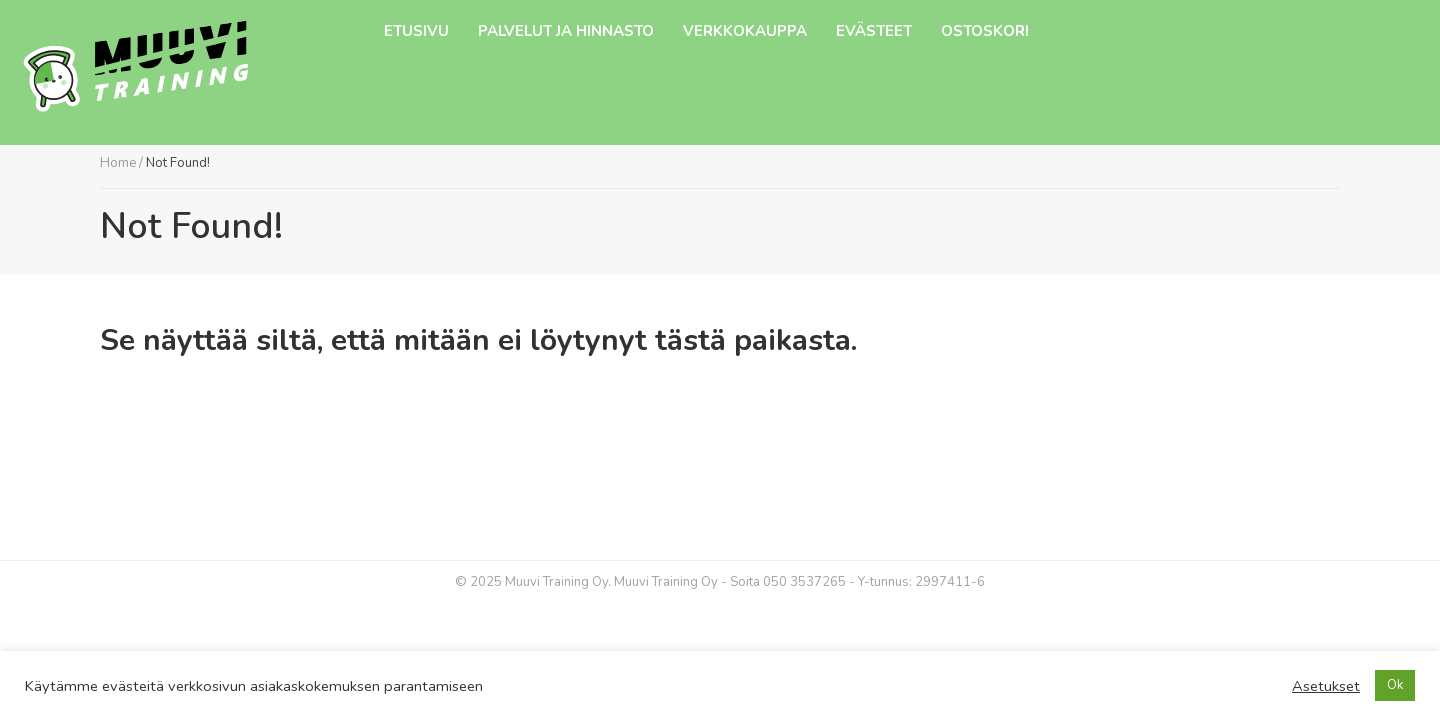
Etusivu (416, 31)
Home (118, 163)
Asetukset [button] (1326, 686)
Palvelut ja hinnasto (566, 31)
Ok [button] (1395, 685)
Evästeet (874, 31)
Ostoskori (985, 31)
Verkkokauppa (745, 31)
